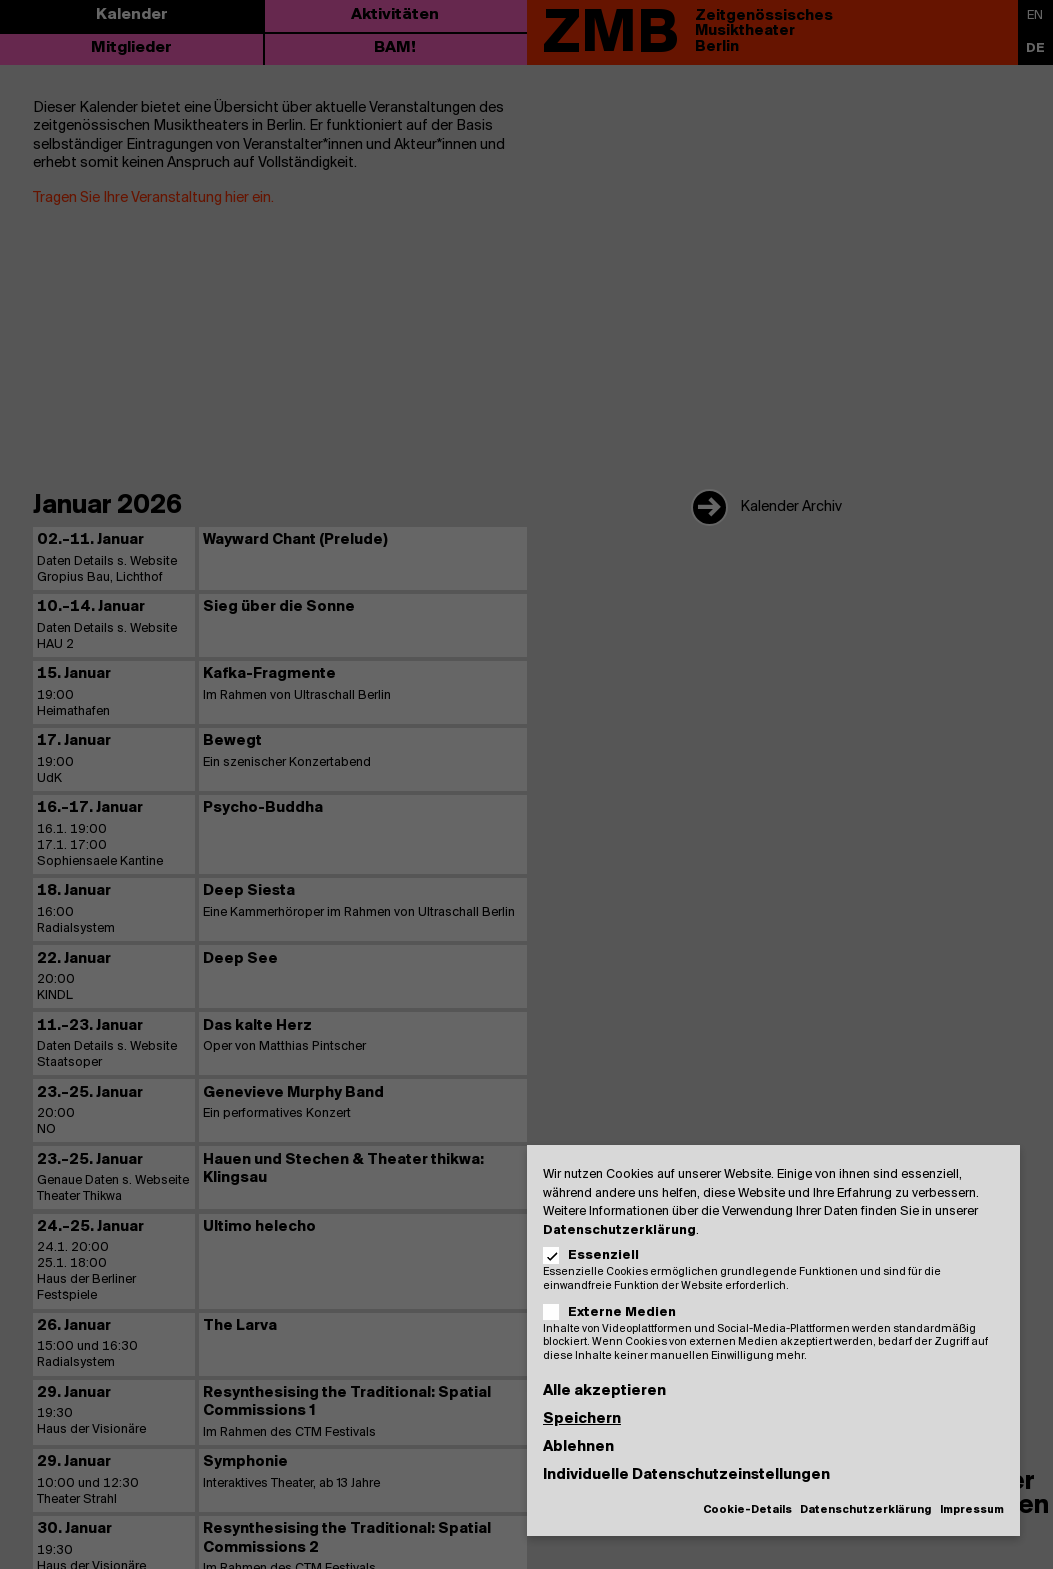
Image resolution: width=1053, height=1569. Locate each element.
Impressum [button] (972, 1510)
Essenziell (597, 1255)
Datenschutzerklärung (619, 1230)
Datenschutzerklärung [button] (865, 1510)
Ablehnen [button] (578, 1447)
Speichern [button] (582, 1419)
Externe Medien (616, 1312)
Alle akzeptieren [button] (604, 1391)
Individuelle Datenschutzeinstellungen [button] (686, 1475)
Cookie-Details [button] (747, 1510)
